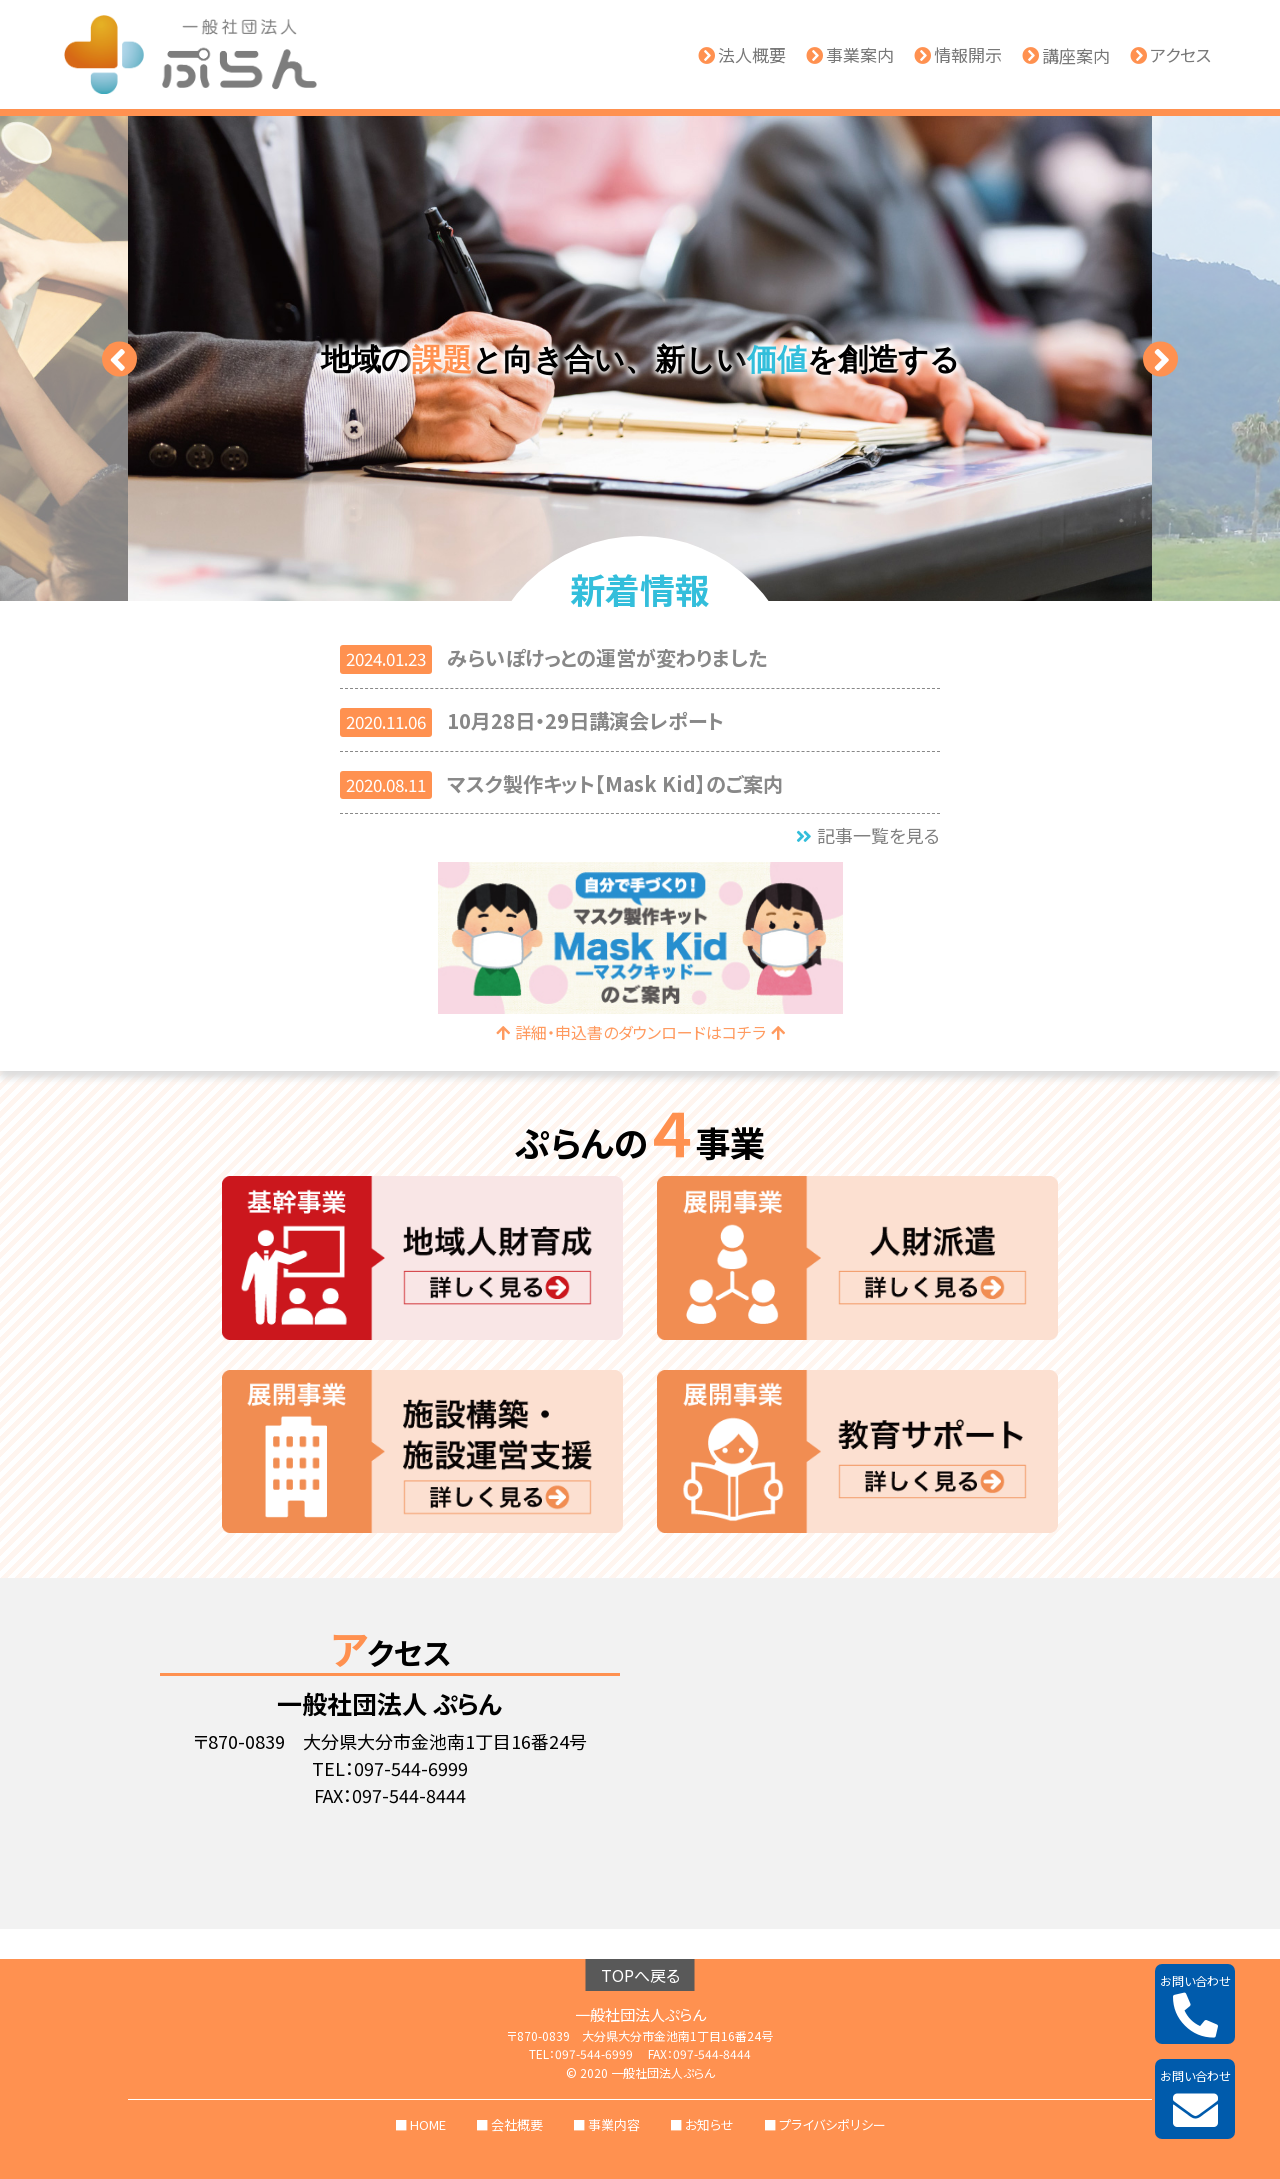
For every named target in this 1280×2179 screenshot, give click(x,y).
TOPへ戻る (640, 1975)
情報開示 (958, 55)
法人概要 (742, 55)
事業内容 (614, 2124)
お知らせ (709, 2124)
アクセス (1170, 55)
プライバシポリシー (832, 2124)
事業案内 (850, 55)
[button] (119, 358)
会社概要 (517, 2124)
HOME (428, 2124)
